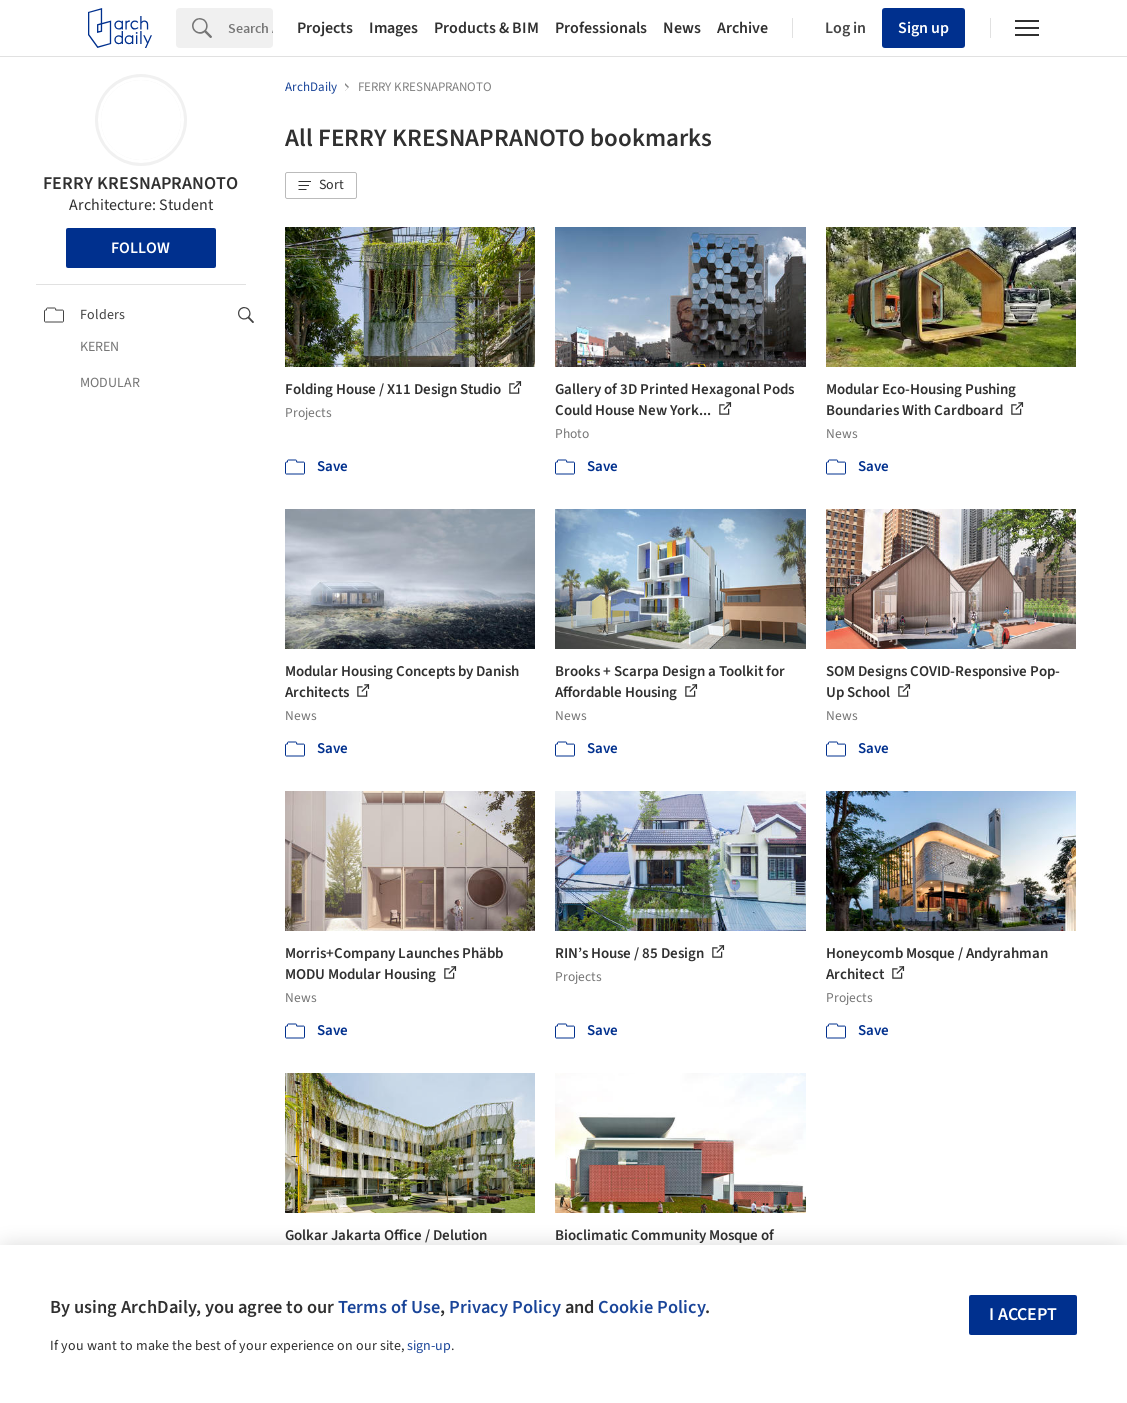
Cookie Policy (651, 1307)
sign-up (429, 1346)
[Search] (250, 28)
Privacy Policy (505, 1307)
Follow (140, 248)
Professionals (601, 28)
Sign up (923, 28)
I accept (1023, 1314)
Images (393, 28)
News (682, 28)
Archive (742, 28)
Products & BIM (486, 28)
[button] (321, 186)
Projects (325, 28)
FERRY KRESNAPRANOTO (140, 183)
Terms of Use (389, 1307)
